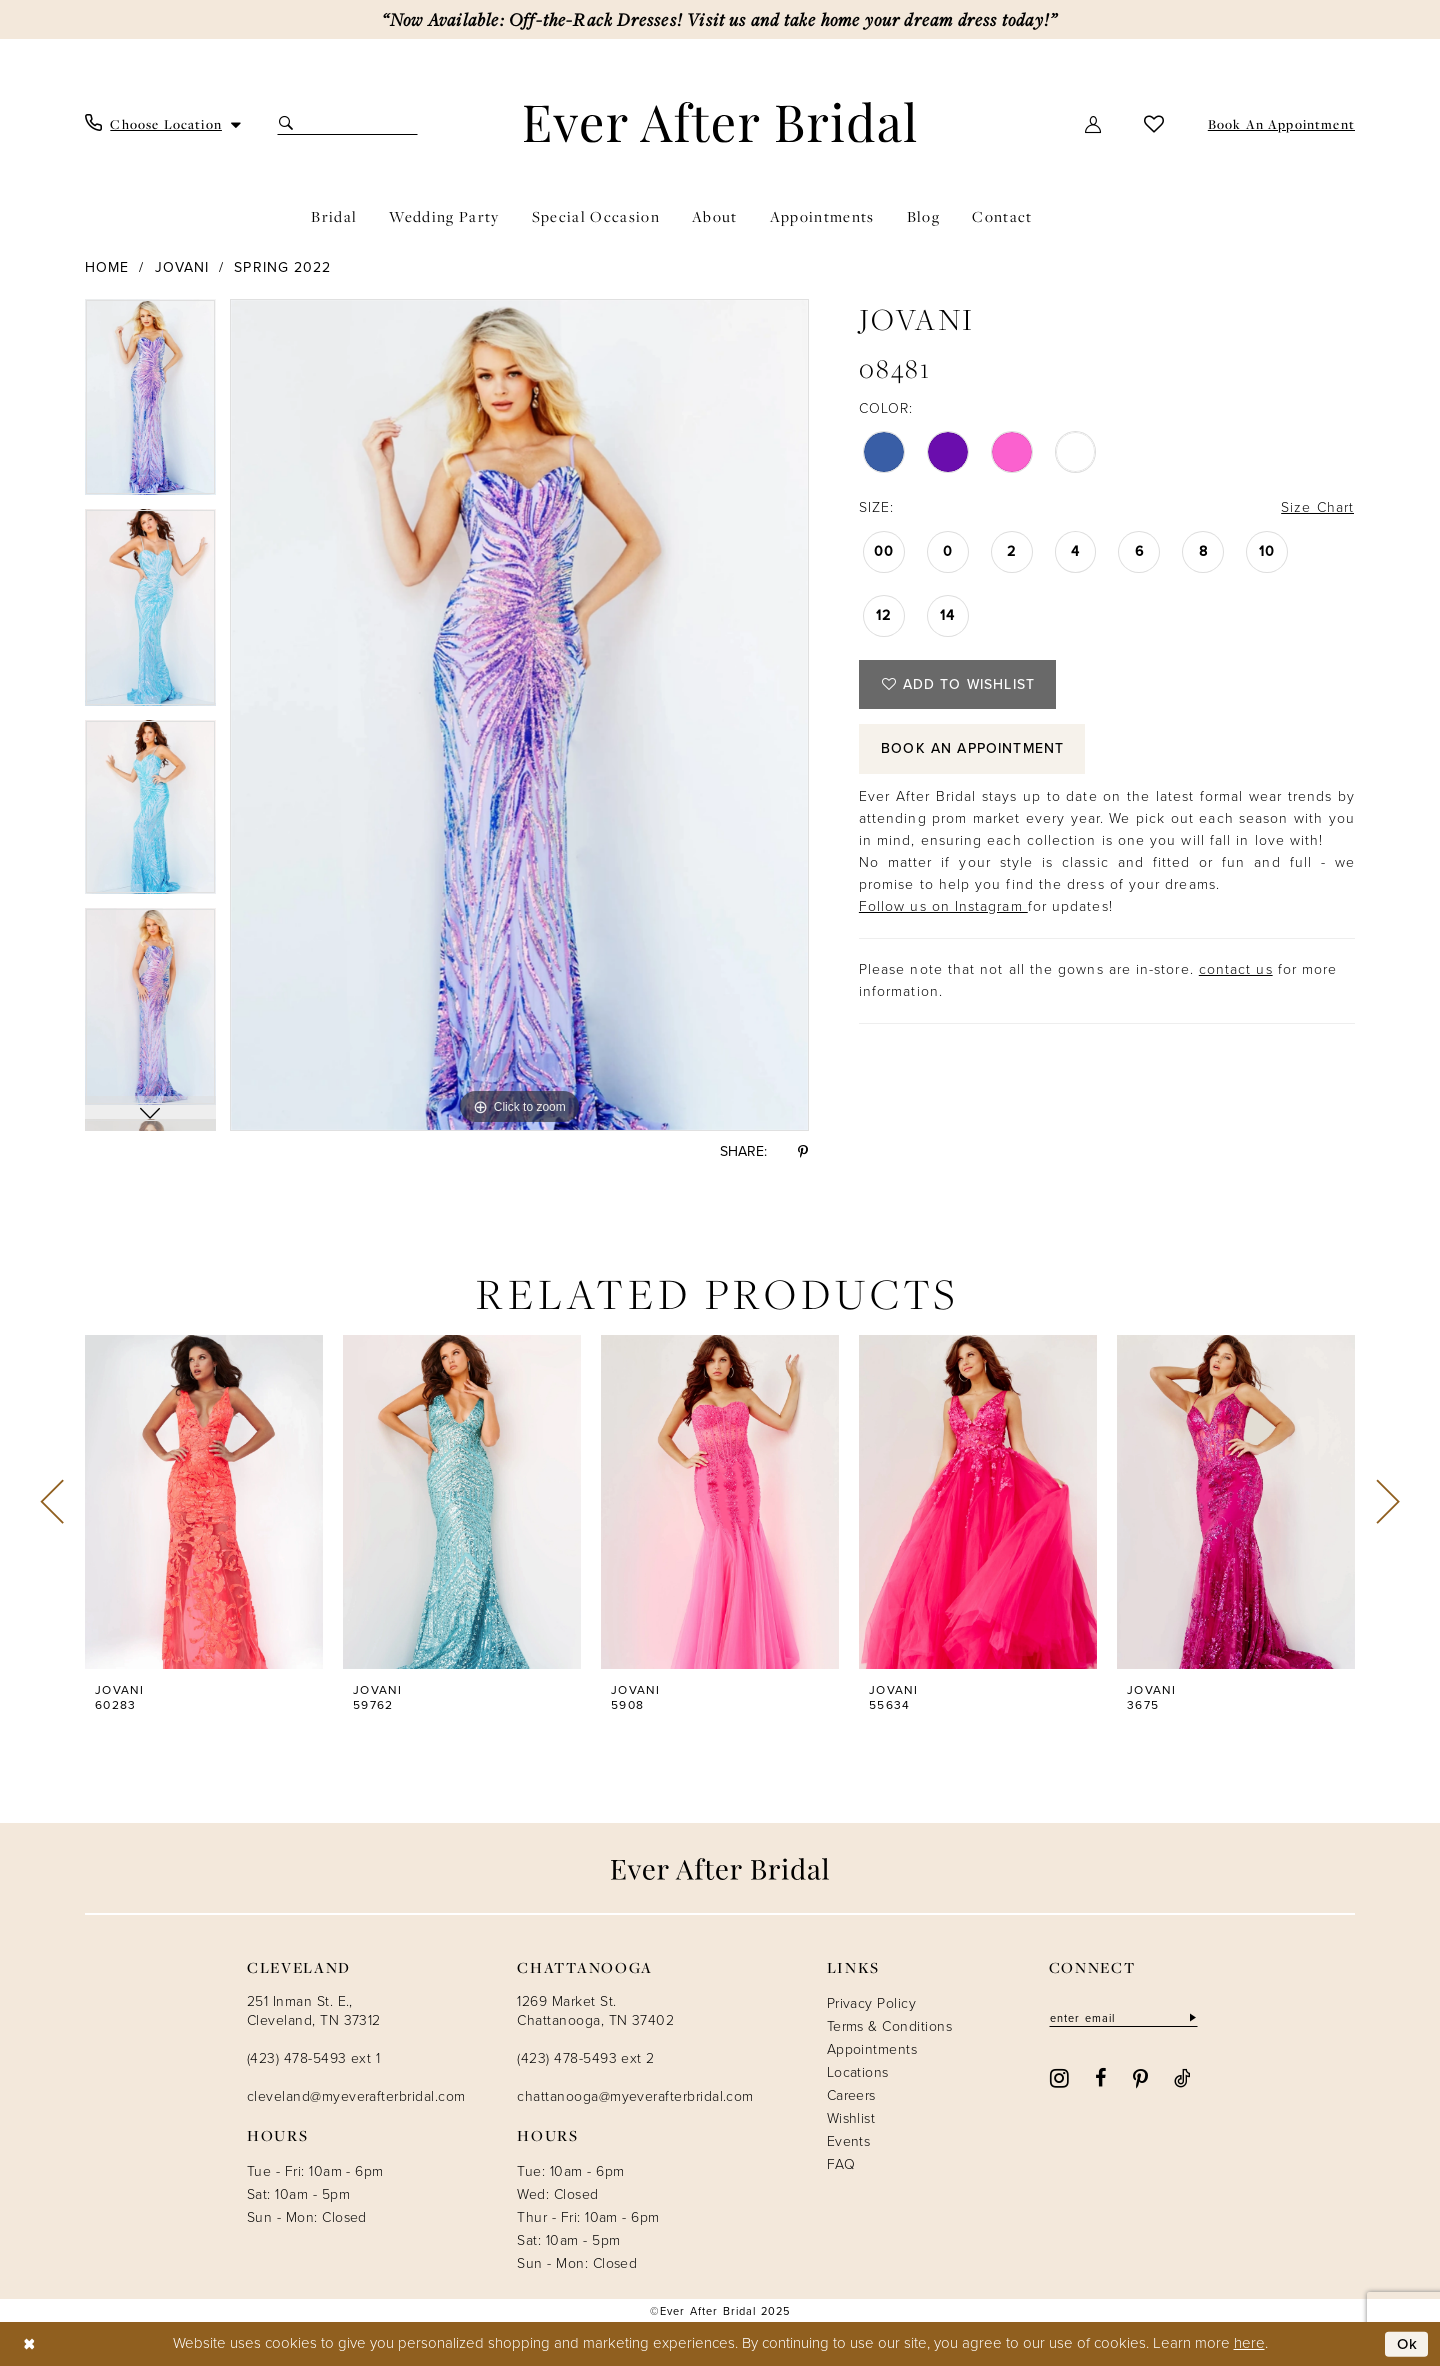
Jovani (182, 267)
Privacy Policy (872, 2003)
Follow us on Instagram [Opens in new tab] (943, 907)
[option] (150, 404)
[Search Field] (347, 123)
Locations (858, 2072)
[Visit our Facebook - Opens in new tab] (1100, 2077)
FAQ (841, 2164)
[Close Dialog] (29, 2344)
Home (107, 267)
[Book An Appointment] (1280, 124)
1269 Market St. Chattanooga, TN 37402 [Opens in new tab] (595, 2011)
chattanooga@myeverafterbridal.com (635, 2096)
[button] (1094, 123)
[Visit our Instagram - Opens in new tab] (1059, 2076)
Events (849, 2141)
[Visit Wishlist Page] (1154, 123)
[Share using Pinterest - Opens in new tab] (803, 1151)
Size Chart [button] (1317, 507)
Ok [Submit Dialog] (1408, 2344)
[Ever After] (720, 122)
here (1249, 2343)
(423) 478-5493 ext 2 (585, 2058)
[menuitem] (163, 124)
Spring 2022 (282, 267)
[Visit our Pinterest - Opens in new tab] (1140, 2077)
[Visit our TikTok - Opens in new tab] (1182, 2077)
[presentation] (204, 1502)
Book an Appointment (973, 749)
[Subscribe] (1191, 2017)
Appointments (872, 2049)
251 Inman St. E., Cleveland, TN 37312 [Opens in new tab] (314, 2011)
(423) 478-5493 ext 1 (313, 2058)
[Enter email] (1123, 2017)
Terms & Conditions (889, 2026)
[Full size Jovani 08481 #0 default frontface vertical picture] (519, 715)
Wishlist (851, 2118)
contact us (1236, 970)
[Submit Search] (288, 123)
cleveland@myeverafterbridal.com (356, 2096)
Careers (851, 2095)
